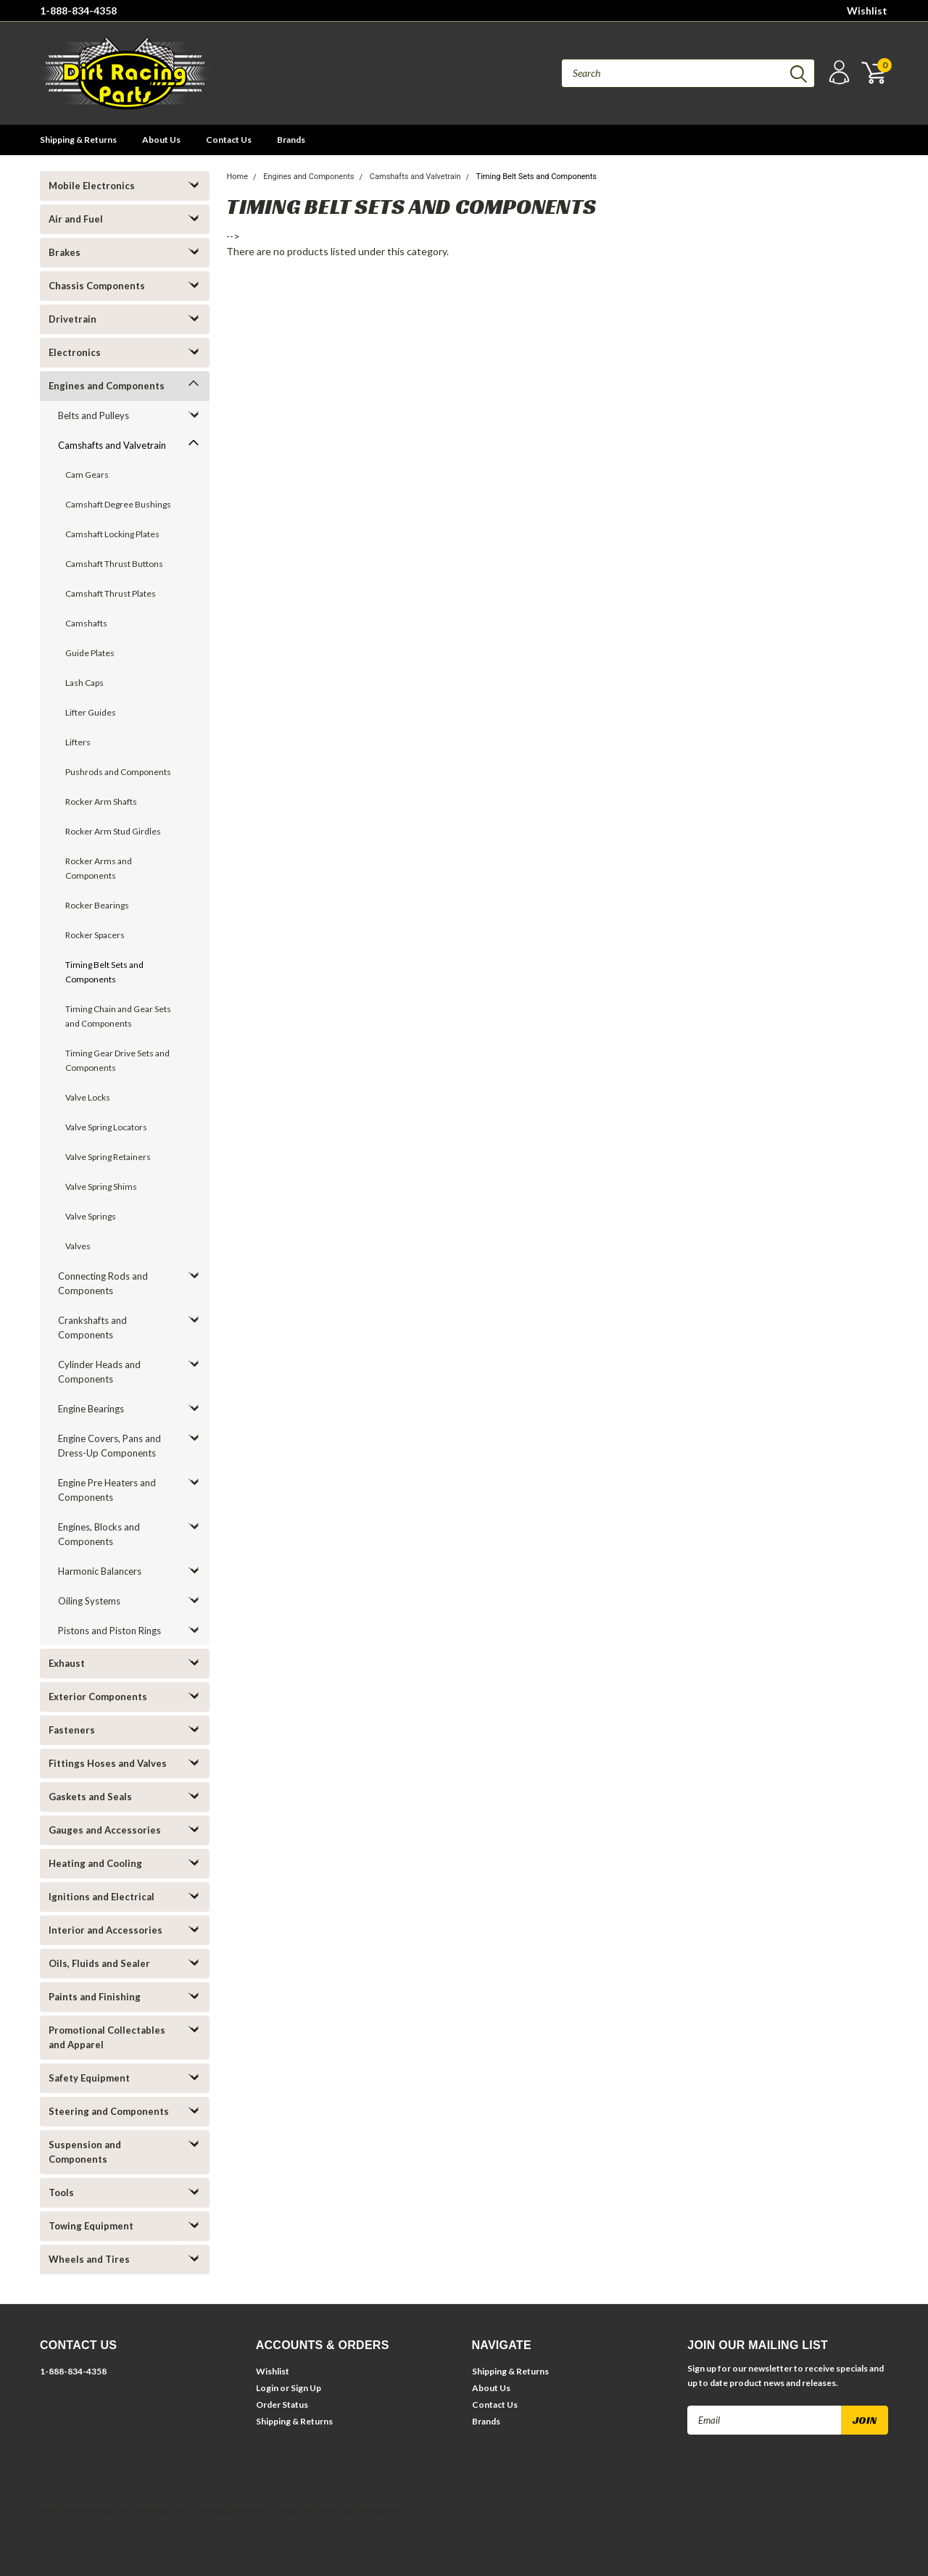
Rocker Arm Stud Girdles (113, 831)
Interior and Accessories (105, 1930)
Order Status (282, 2404)
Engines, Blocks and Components (99, 1534)
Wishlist (867, 10)
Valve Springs (90, 1216)
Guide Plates (90, 652)
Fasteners (72, 1730)
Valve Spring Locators (106, 1127)
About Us (161, 139)
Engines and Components (107, 386)
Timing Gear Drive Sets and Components (117, 1060)
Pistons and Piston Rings (109, 1630)
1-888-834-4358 (78, 10)
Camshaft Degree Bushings (118, 504)
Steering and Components (109, 2111)
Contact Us (229, 139)
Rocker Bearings (97, 905)
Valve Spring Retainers (108, 1156)
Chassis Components (97, 285)
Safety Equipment (89, 2078)
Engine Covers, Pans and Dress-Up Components (109, 1446)
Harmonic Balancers (99, 1571)
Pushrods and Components (118, 771)
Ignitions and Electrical (101, 1896)
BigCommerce (243, 2510)
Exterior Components (98, 1696)
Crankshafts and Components (92, 1327)
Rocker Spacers (95, 934)
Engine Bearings (91, 1409)
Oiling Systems (89, 1601)
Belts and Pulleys (93, 415)
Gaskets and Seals (90, 1796)
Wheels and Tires (89, 2259)
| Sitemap (152, 2510)
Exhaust (67, 1663)
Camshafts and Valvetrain (112, 445)
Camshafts (86, 623)
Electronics (75, 352)
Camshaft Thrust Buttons (114, 563)
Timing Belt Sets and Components (104, 972)
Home (237, 176)
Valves (78, 1246)
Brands (291, 139)
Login (267, 2387)
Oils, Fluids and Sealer (99, 1963)
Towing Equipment (91, 2226)
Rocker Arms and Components (98, 868)
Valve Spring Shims (101, 1186)
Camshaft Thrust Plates (110, 593)
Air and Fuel (76, 219)
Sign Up (306, 2387)
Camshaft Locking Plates (112, 534)
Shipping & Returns (78, 139)
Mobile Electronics (92, 185)
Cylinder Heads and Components (99, 1372)
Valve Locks (87, 1097)
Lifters (78, 742)
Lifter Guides (90, 712)
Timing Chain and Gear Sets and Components (118, 1016)
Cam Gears (87, 474)
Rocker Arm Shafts (101, 801)
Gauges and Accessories (105, 1830)
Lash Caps (84, 682)
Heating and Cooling (95, 1863)
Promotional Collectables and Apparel (107, 2037)
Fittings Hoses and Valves (108, 1763)
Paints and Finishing (95, 1997)
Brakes (64, 252)
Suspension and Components (85, 2152)
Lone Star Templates (359, 2510)
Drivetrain (72, 319)
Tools (61, 2192)
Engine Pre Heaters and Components (107, 1490)
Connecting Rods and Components (103, 1283)
